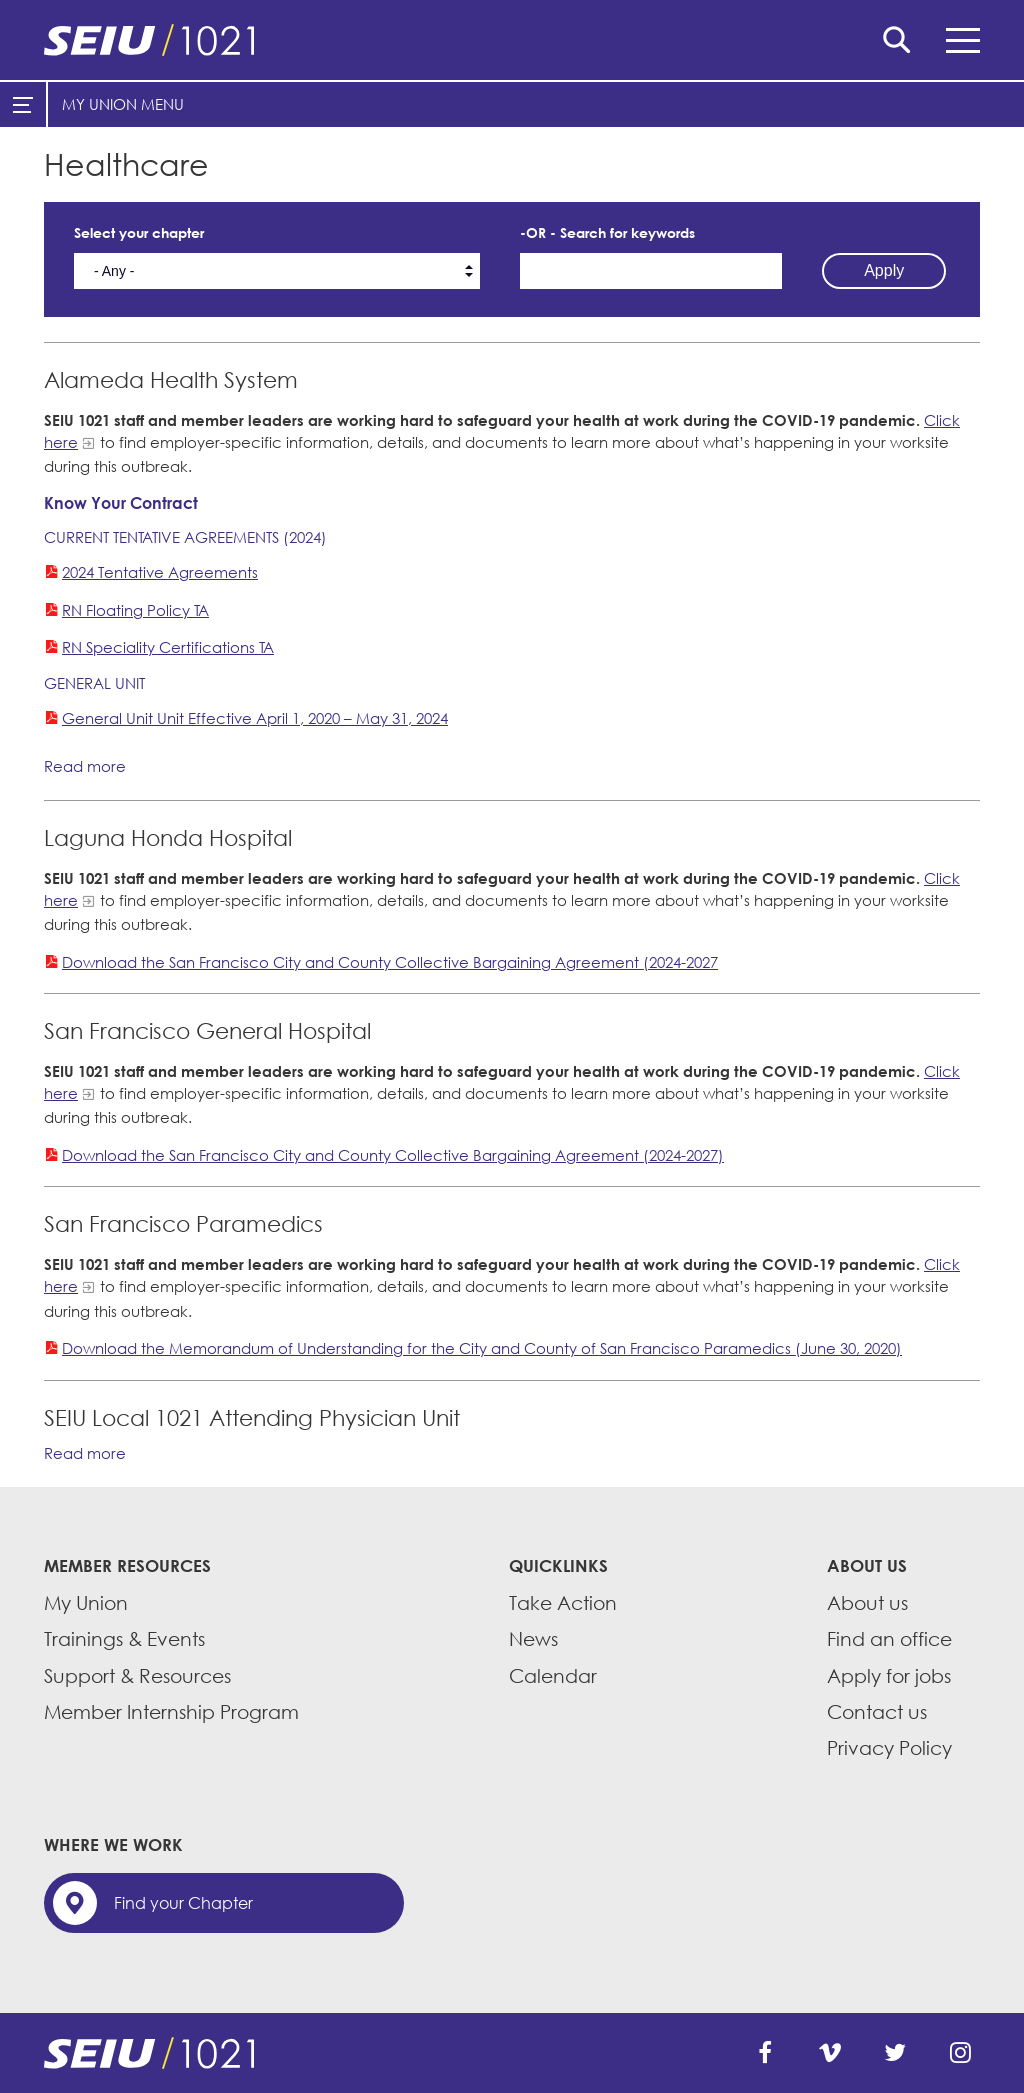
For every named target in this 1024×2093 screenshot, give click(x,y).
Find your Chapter (183, 1903)
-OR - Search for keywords (607, 232)
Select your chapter (139, 232)
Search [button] (897, 40)
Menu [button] (963, 40)
